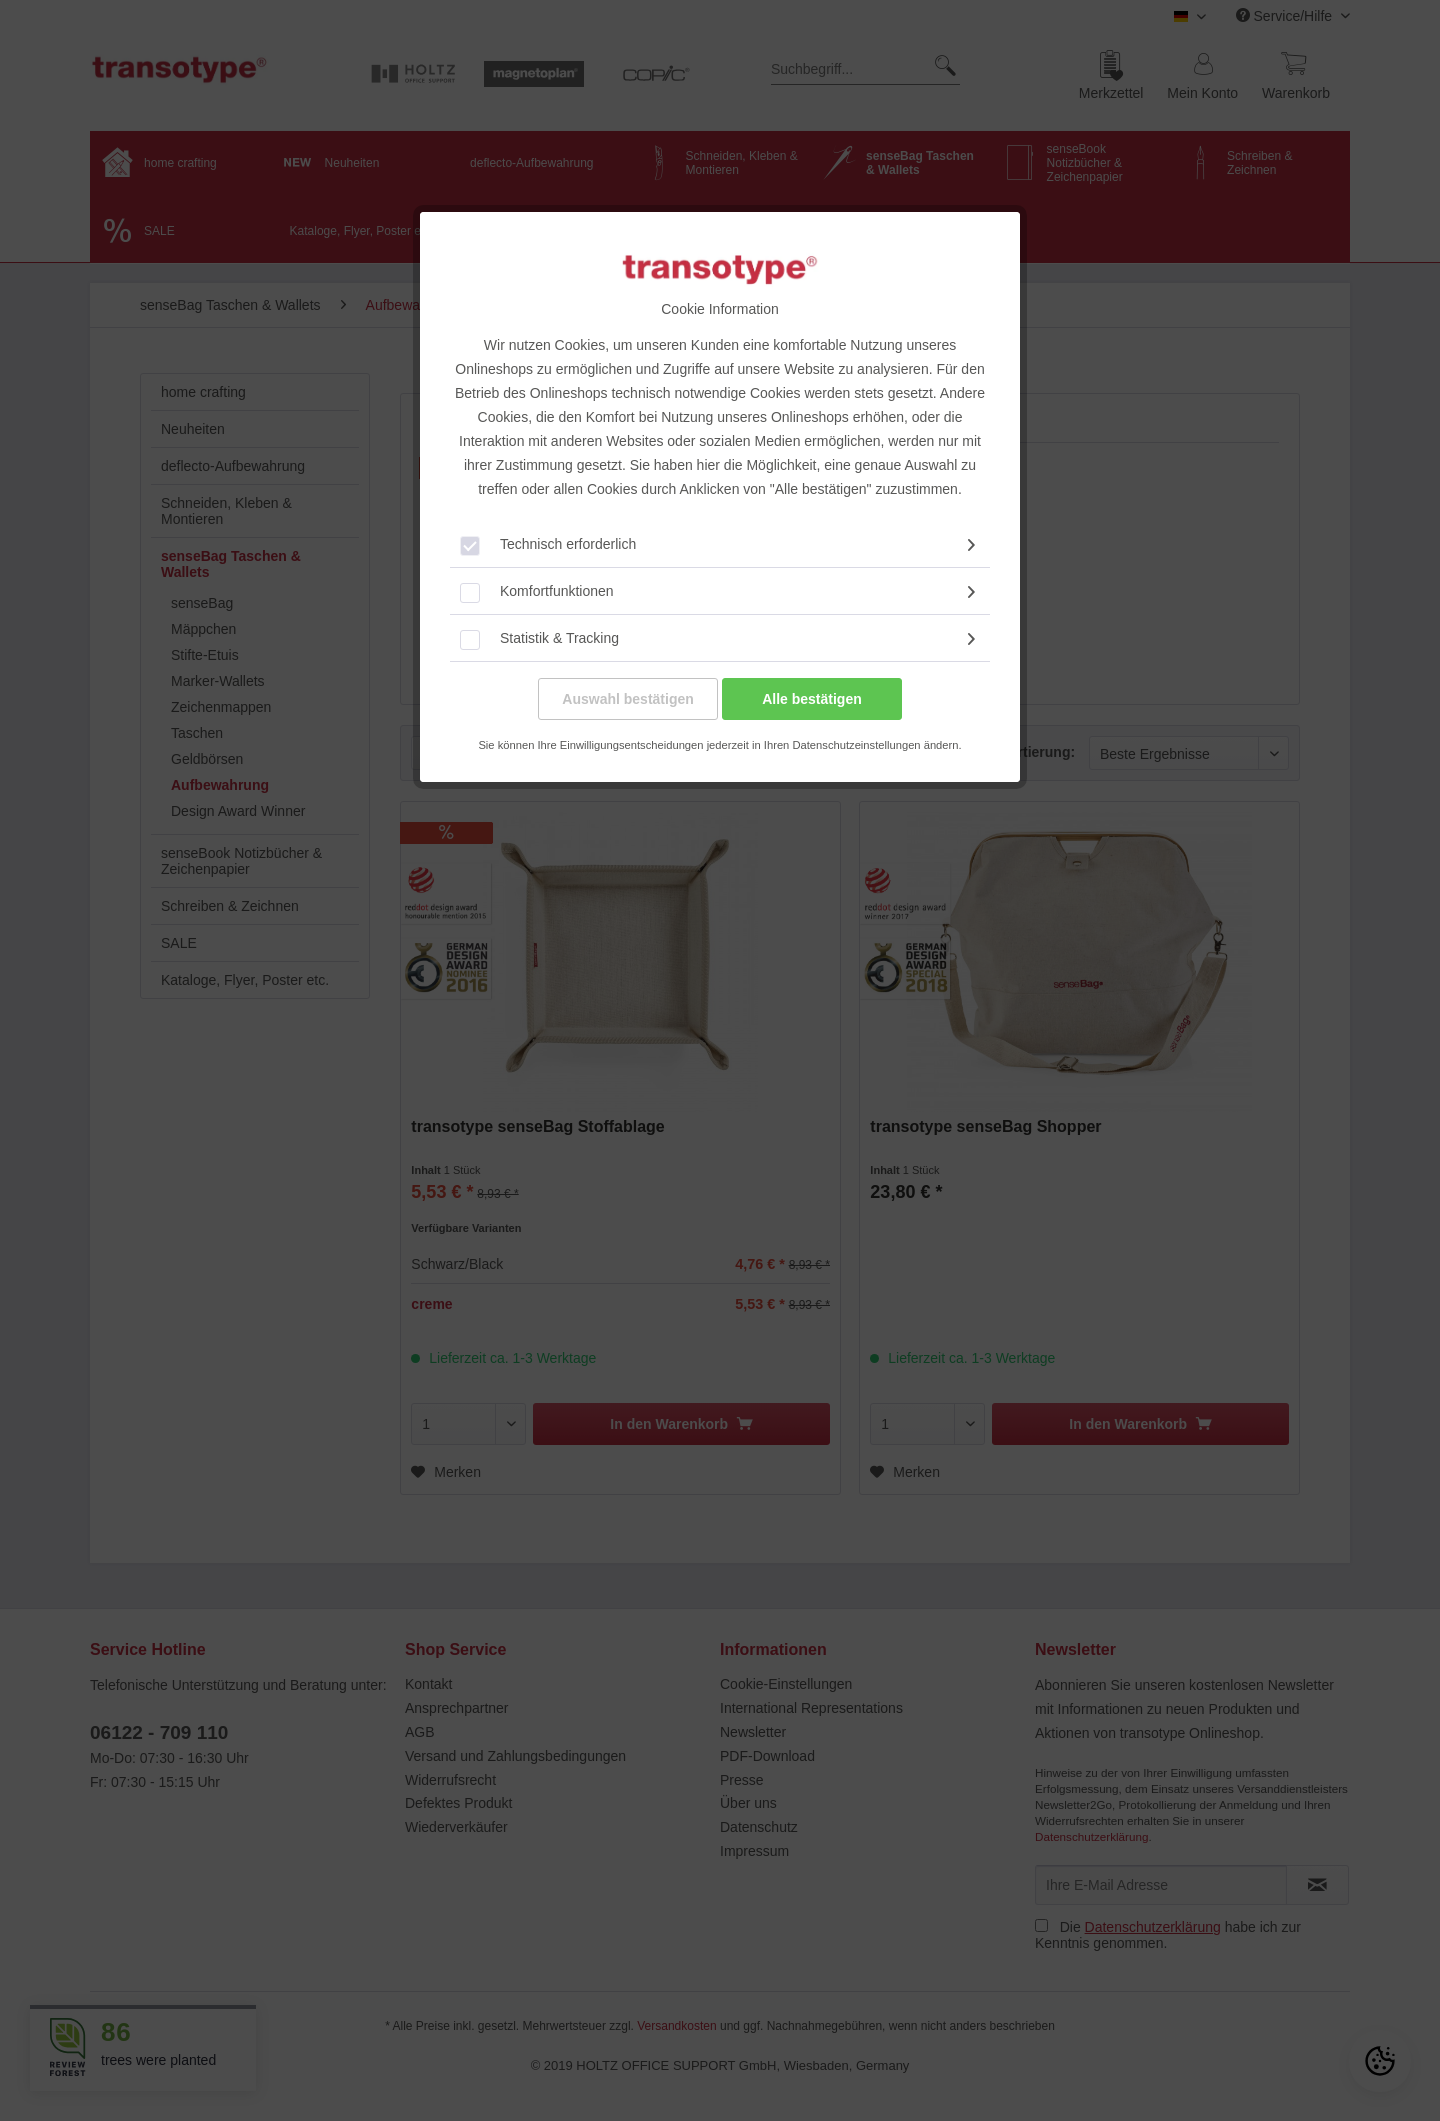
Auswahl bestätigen (627, 699)
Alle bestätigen (812, 699)
